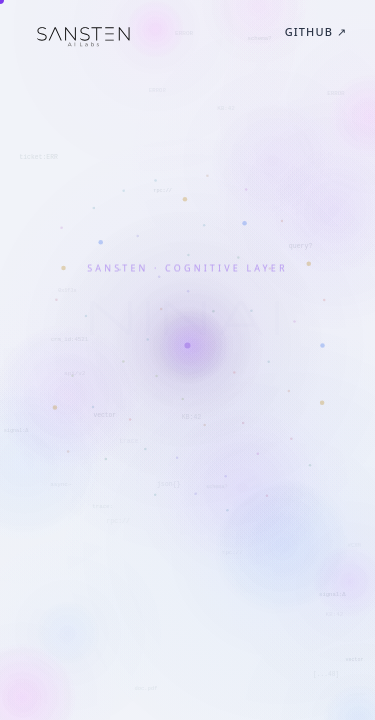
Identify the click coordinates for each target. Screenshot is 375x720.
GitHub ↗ (316, 31)
